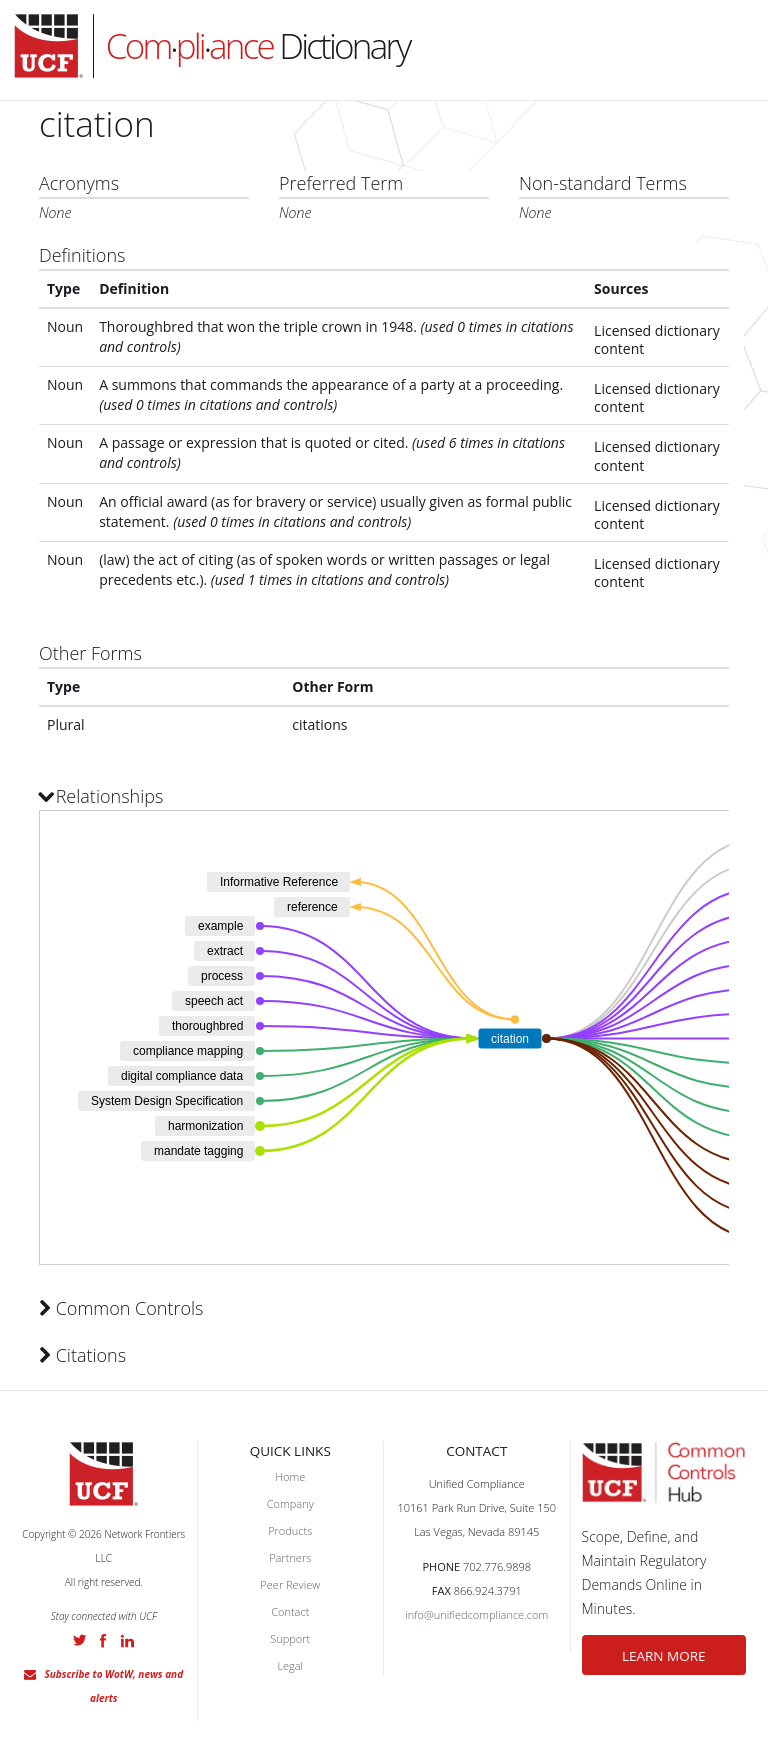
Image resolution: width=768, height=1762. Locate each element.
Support (290, 1638)
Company (290, 1503)
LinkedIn (127, 1641)
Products (290, 1530)
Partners (290, 1557)
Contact (290, 1611)
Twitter (80, 1640)
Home (290, 1476)
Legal (290, 1665)
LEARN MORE (664, 1656)
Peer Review (290, 1584)
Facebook (103, 1641)
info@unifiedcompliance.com (476, 1614)
